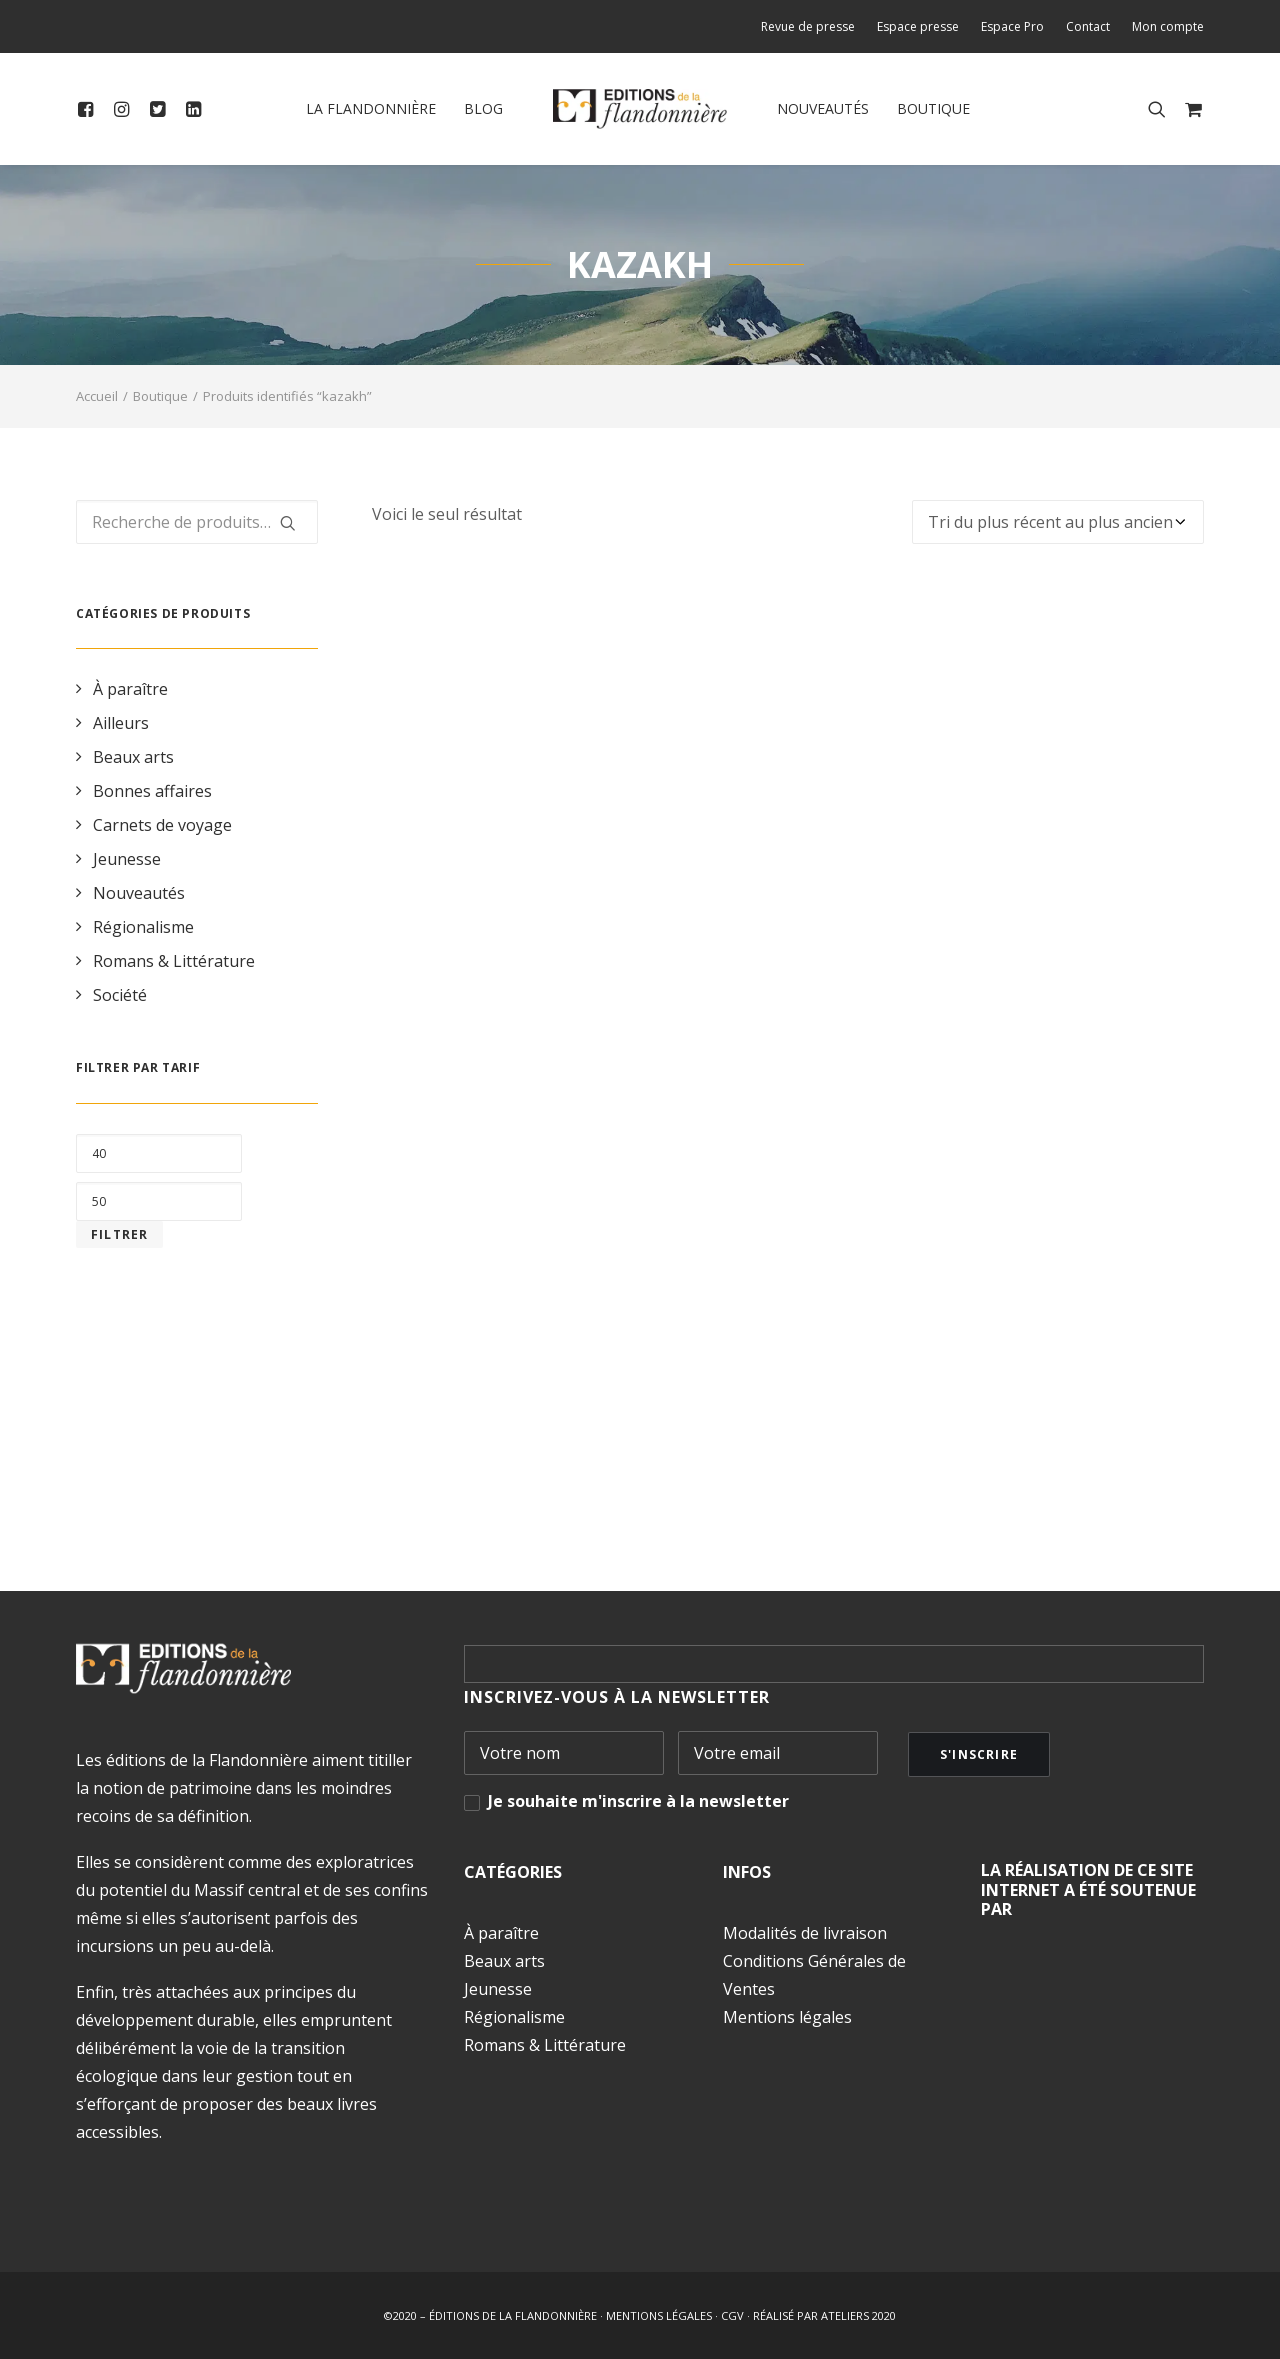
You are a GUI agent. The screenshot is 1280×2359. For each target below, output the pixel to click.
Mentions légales (787, 2017)
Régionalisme (143, 927)
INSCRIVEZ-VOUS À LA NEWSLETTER (617, 1697)
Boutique (933, 108)
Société (120, 995)
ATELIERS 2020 (858, 2315)
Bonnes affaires (152, 791)
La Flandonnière (371, 108)
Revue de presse (808, 26)
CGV (732, 2315)
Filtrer (119, 1234)
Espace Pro (1012, 26)
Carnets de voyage (162, 825)
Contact (1088, 26)
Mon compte (1168, 26)
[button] (89, 109)
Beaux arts (133, 757)
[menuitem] (812, 26)
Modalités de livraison (805, 1933)
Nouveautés (823, 108)
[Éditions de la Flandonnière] (640, 109)
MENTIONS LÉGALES (659, 2315)
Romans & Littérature (174, 961)
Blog (483, 108)
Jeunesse (127, 859)
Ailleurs (121, 723)
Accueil (97, 396)
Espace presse (918, 26)
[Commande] (1058, 522)
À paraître (130, 689)
